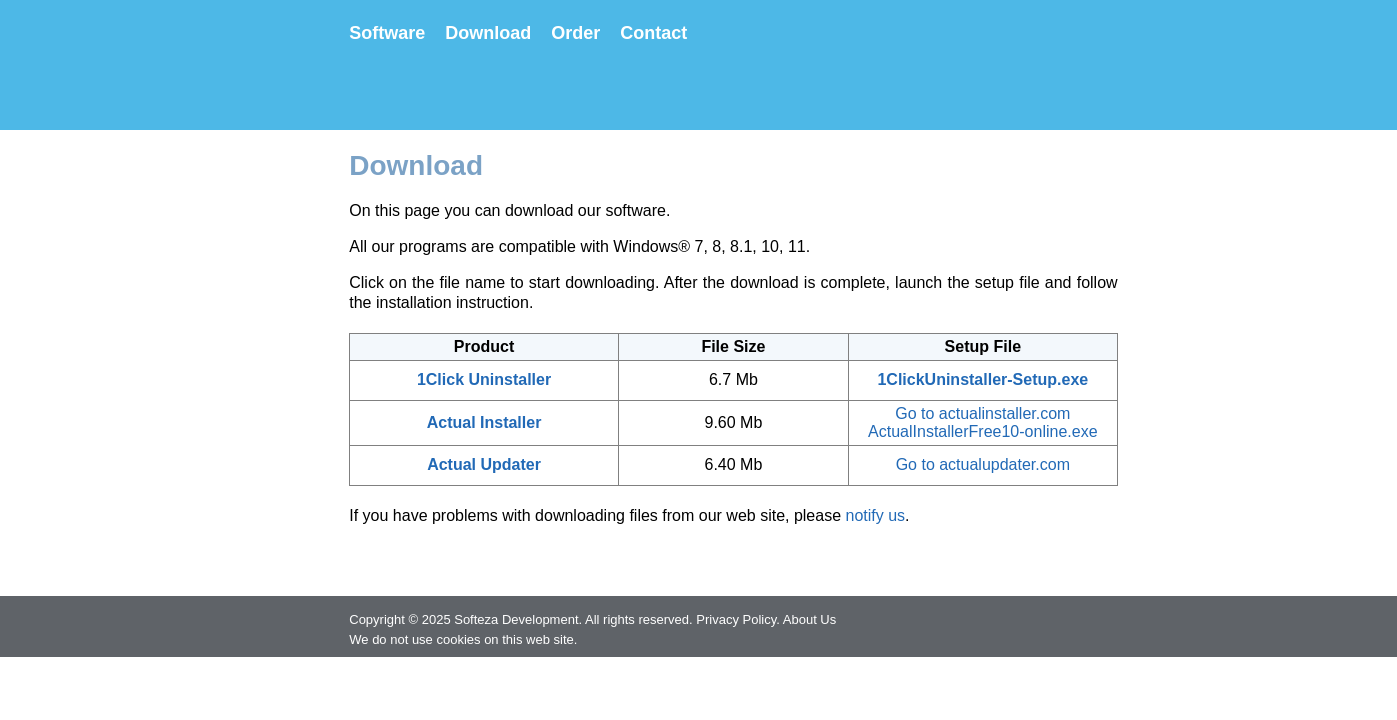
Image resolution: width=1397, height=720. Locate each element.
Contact (653, 33)
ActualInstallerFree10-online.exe (982, 431)
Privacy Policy (736, 619)
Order (575, 33)
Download (488, 33)
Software (387, 33)
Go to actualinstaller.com (982, 413)
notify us (876, 515)
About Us (809, 619)
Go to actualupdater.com (983, 464)
